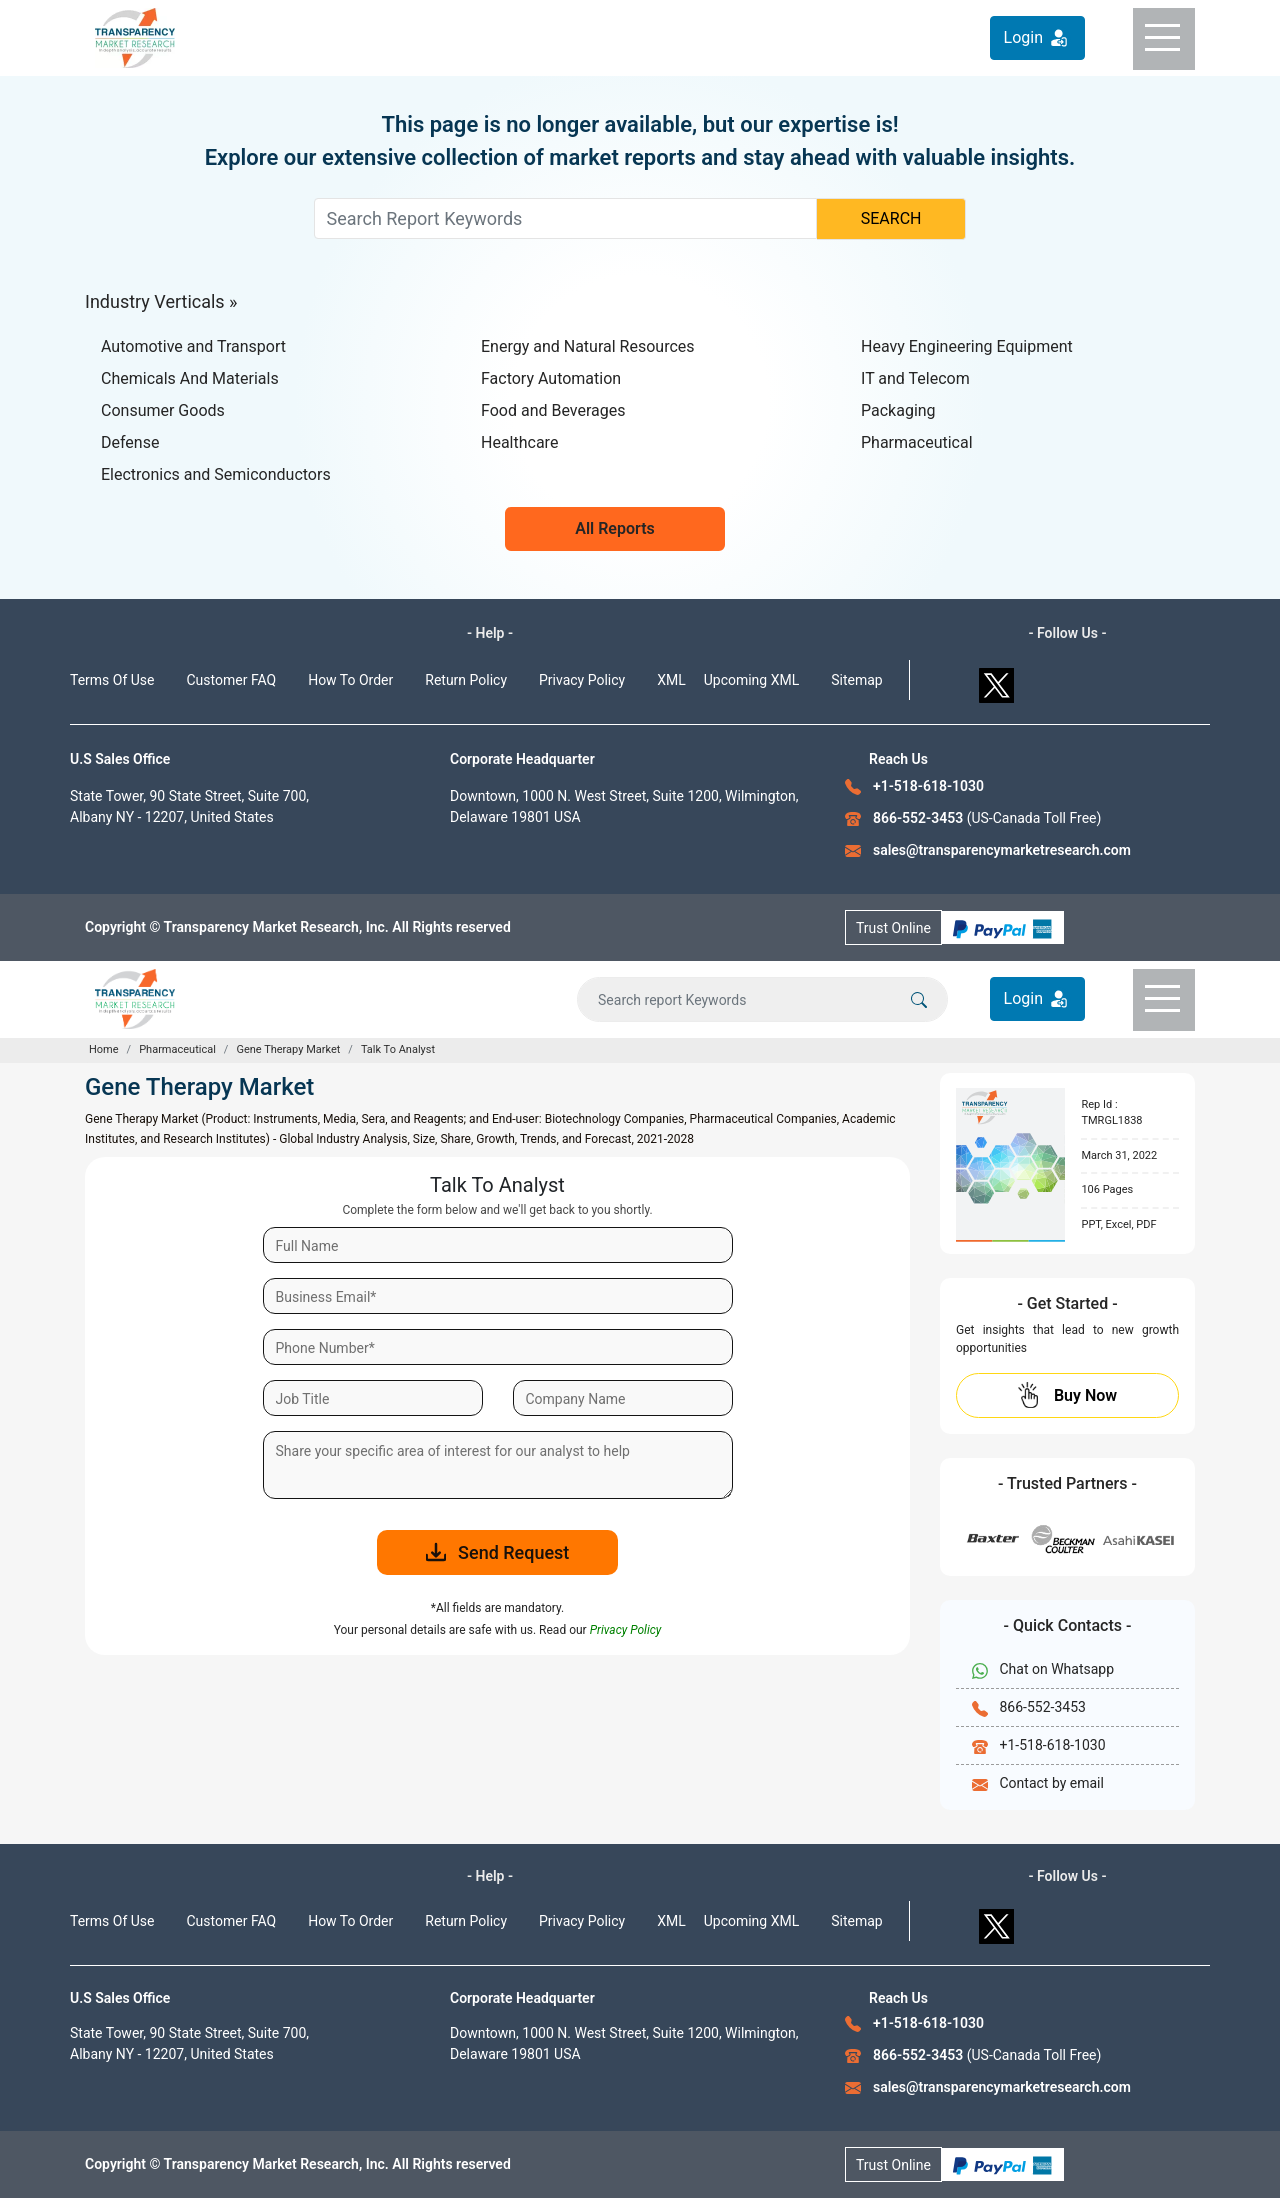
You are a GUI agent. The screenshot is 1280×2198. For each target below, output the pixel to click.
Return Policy (466, 680)
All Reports (615, 528)
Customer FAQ (232, 680)
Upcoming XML (752, 680)
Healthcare (519, 442)
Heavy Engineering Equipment (967, 346)
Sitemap (856, 680)
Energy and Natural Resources (588, 346)
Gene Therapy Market (288, 1049)
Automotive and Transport (193, 346)
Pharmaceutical (917, 442)
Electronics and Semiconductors (216, 474)
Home (104, 1049)
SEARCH (891, 218)
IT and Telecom (915, 378)
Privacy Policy (582, 680)
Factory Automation (551, 378)
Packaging (898, 410)
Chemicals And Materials (190, 378)
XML (671, 680)
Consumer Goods (163, 410)
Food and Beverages (553, 410)
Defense (130, 442)
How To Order (350, 680)
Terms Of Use (112, 680)
